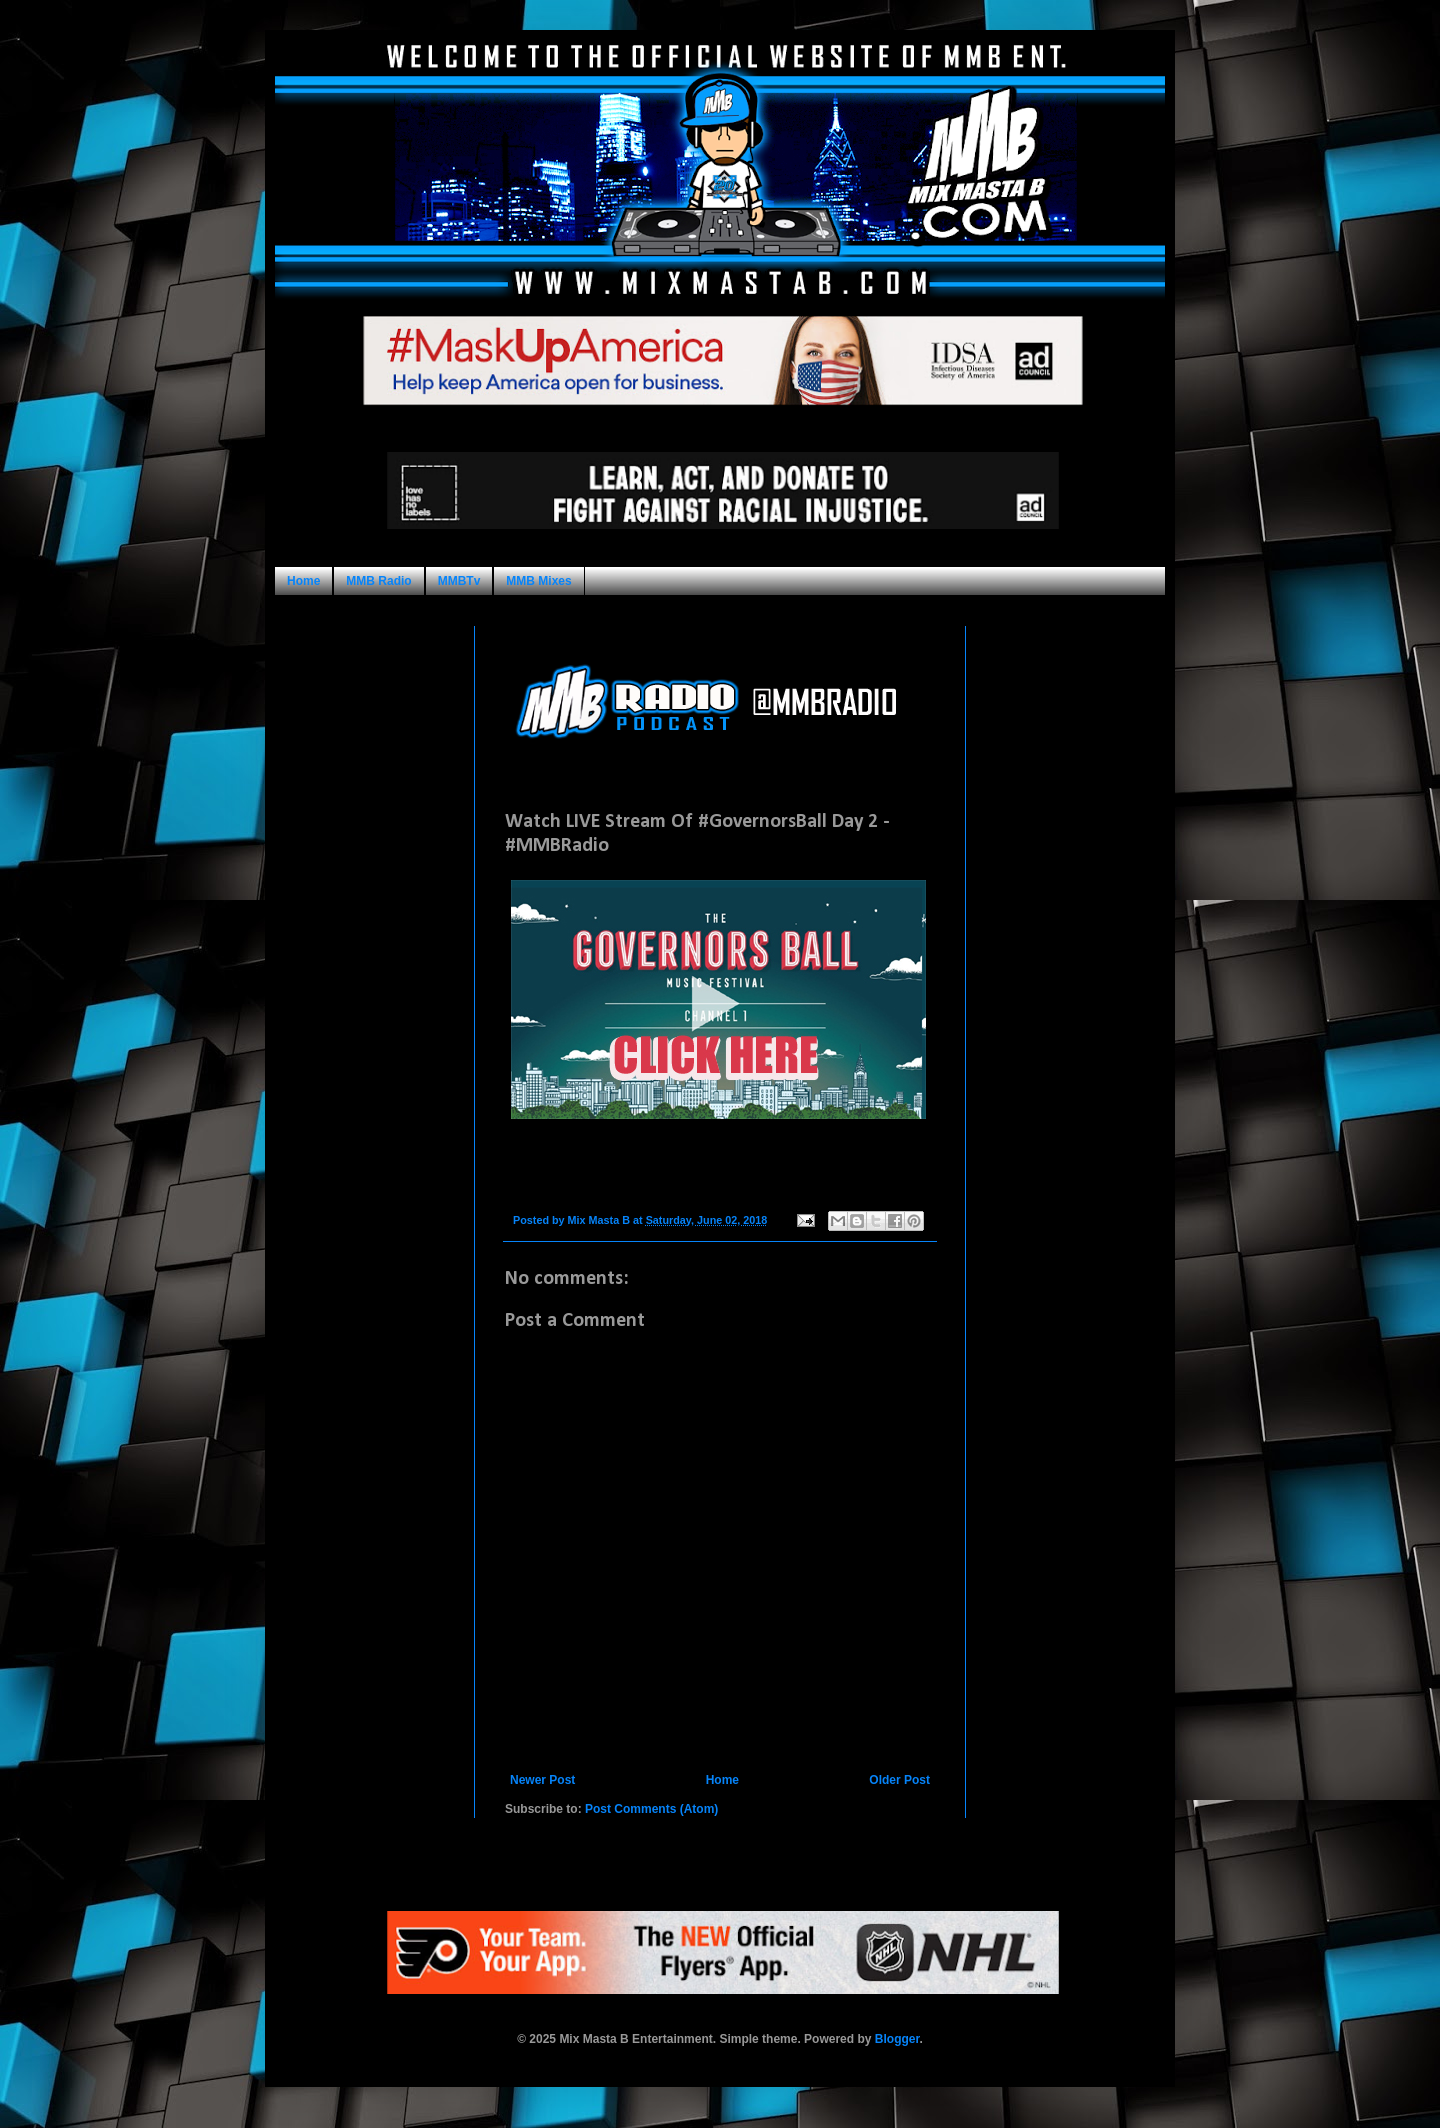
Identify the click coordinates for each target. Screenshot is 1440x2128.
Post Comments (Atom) (651, 1809)
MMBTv (459, 581)
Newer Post (542, 1780)
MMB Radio (378, 581)
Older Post (899, 1780)
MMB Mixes (538, 581)
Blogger (897, 2039)
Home (303, 581)
